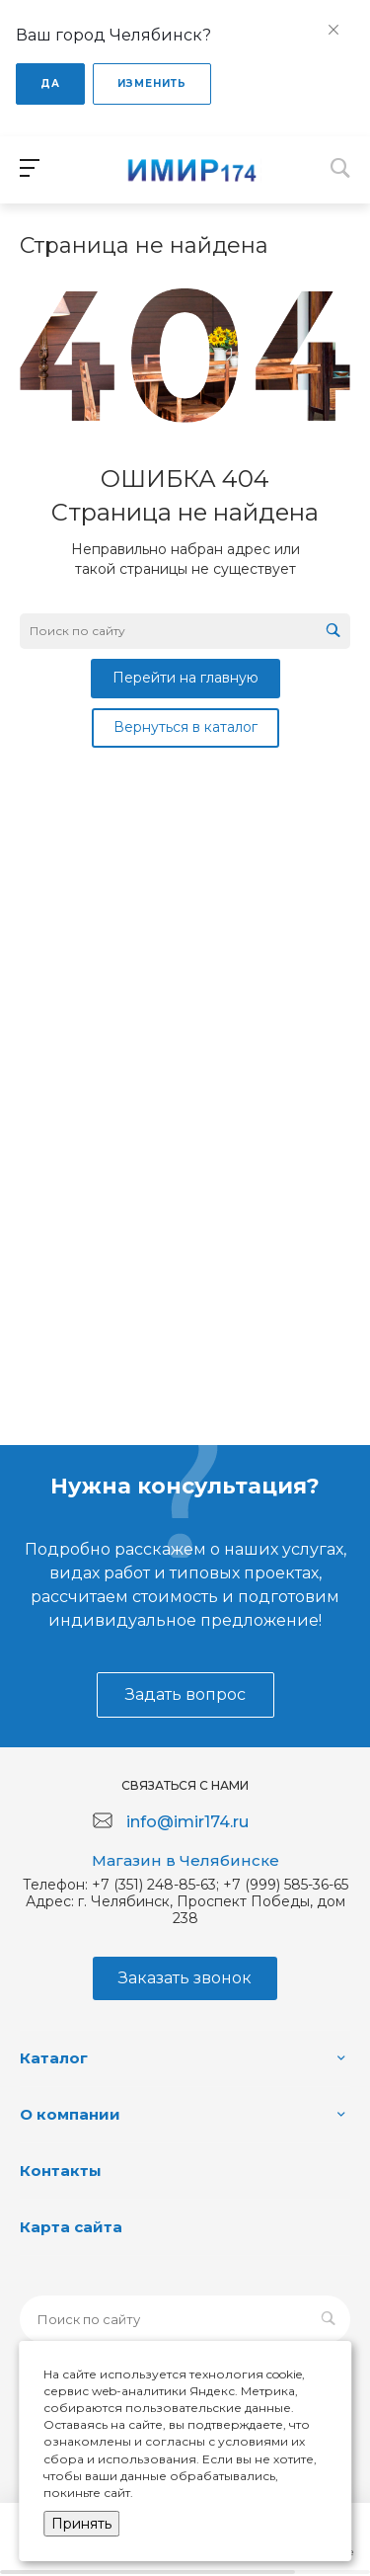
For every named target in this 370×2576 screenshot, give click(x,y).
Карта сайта (71, 2226)
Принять (81, 2524)
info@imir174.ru (187, 1821)
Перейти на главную (185, 677)
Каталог (54, 2058)
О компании (70, 2114)
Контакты (61, 2170)
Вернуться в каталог (185, 727)
